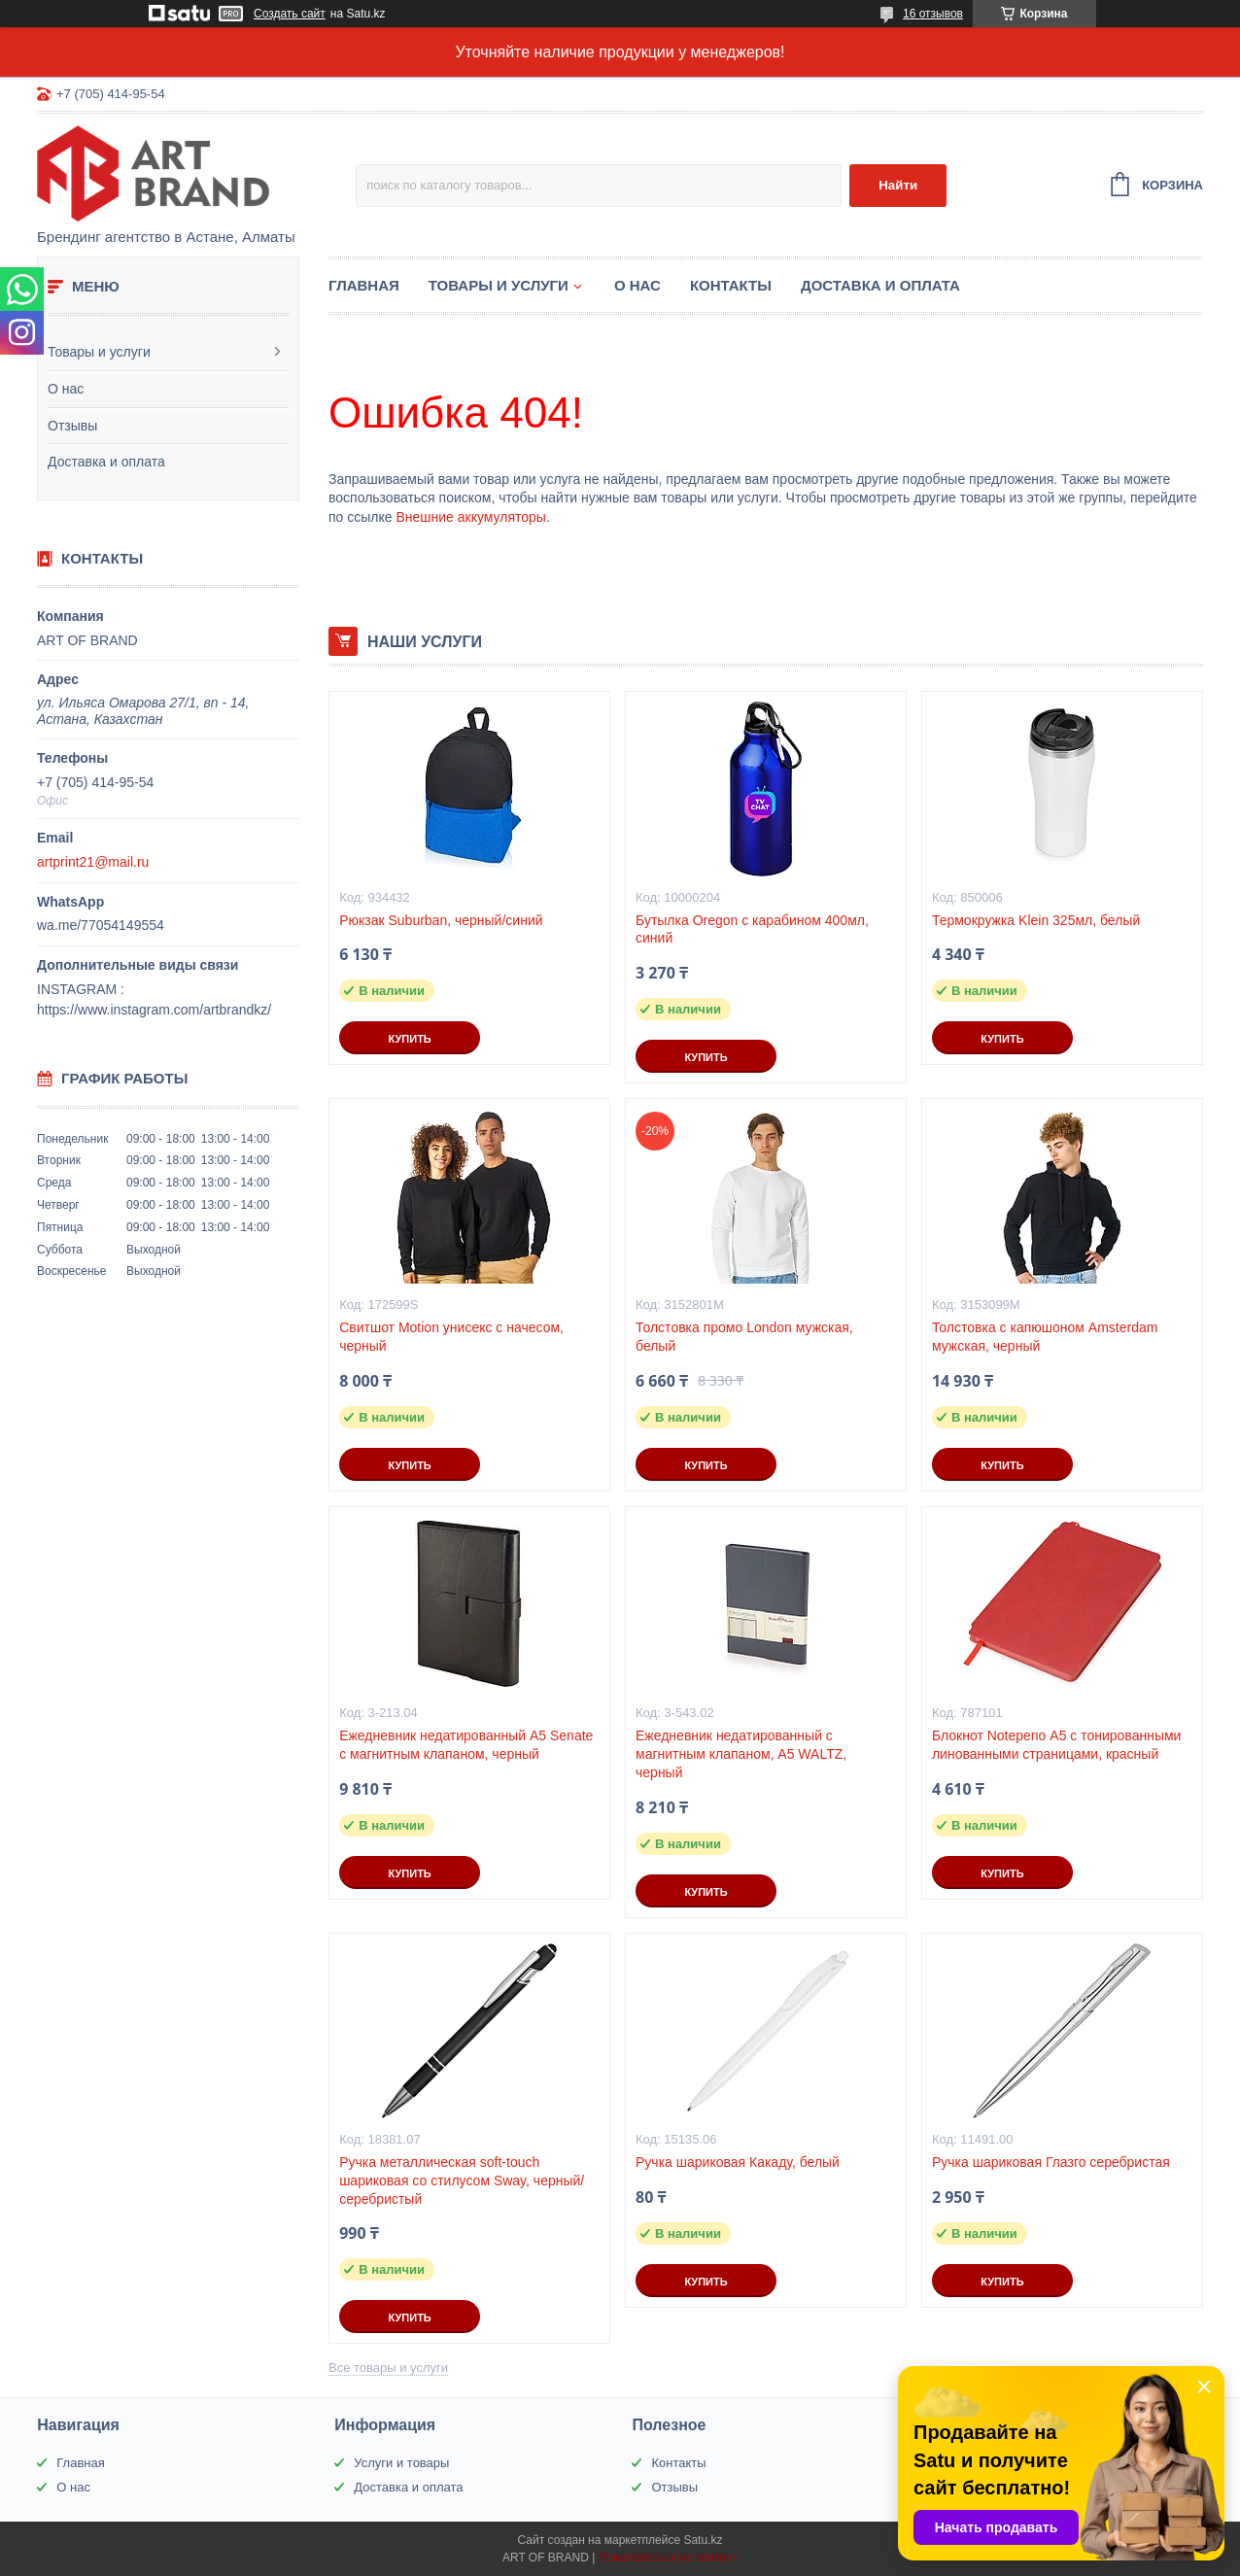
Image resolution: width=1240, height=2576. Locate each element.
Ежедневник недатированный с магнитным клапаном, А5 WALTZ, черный (741, 1754)
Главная (363, 285)
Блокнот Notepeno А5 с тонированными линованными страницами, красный (1057, 1745)
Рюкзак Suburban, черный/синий (440, 920)
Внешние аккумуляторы (470, 517)
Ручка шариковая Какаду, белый (738, 2162)
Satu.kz (702, 2540)
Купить (409, 1039)
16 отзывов (933, 13)
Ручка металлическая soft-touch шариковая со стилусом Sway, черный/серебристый (461, 2180)
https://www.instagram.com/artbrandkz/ (154, 1009)
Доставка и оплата (106, 461)
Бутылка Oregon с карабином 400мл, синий (752, 929)
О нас (66, 388)
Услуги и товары (401, 2463)
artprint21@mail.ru (93, 862)
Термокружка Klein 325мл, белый (1036, 920)
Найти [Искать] (897, 185)
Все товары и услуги (388, 2367)
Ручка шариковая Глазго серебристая (1051, 2162)
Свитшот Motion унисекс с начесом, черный (451, 1337)
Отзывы (72, 425)
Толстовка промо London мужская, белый (744, 1337)
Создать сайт (290, 13)
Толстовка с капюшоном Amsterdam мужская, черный (1045, 1337)
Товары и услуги (99, 352)
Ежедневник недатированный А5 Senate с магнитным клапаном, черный (466, 1745)
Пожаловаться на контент (668, 2557)
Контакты (731, 285)
